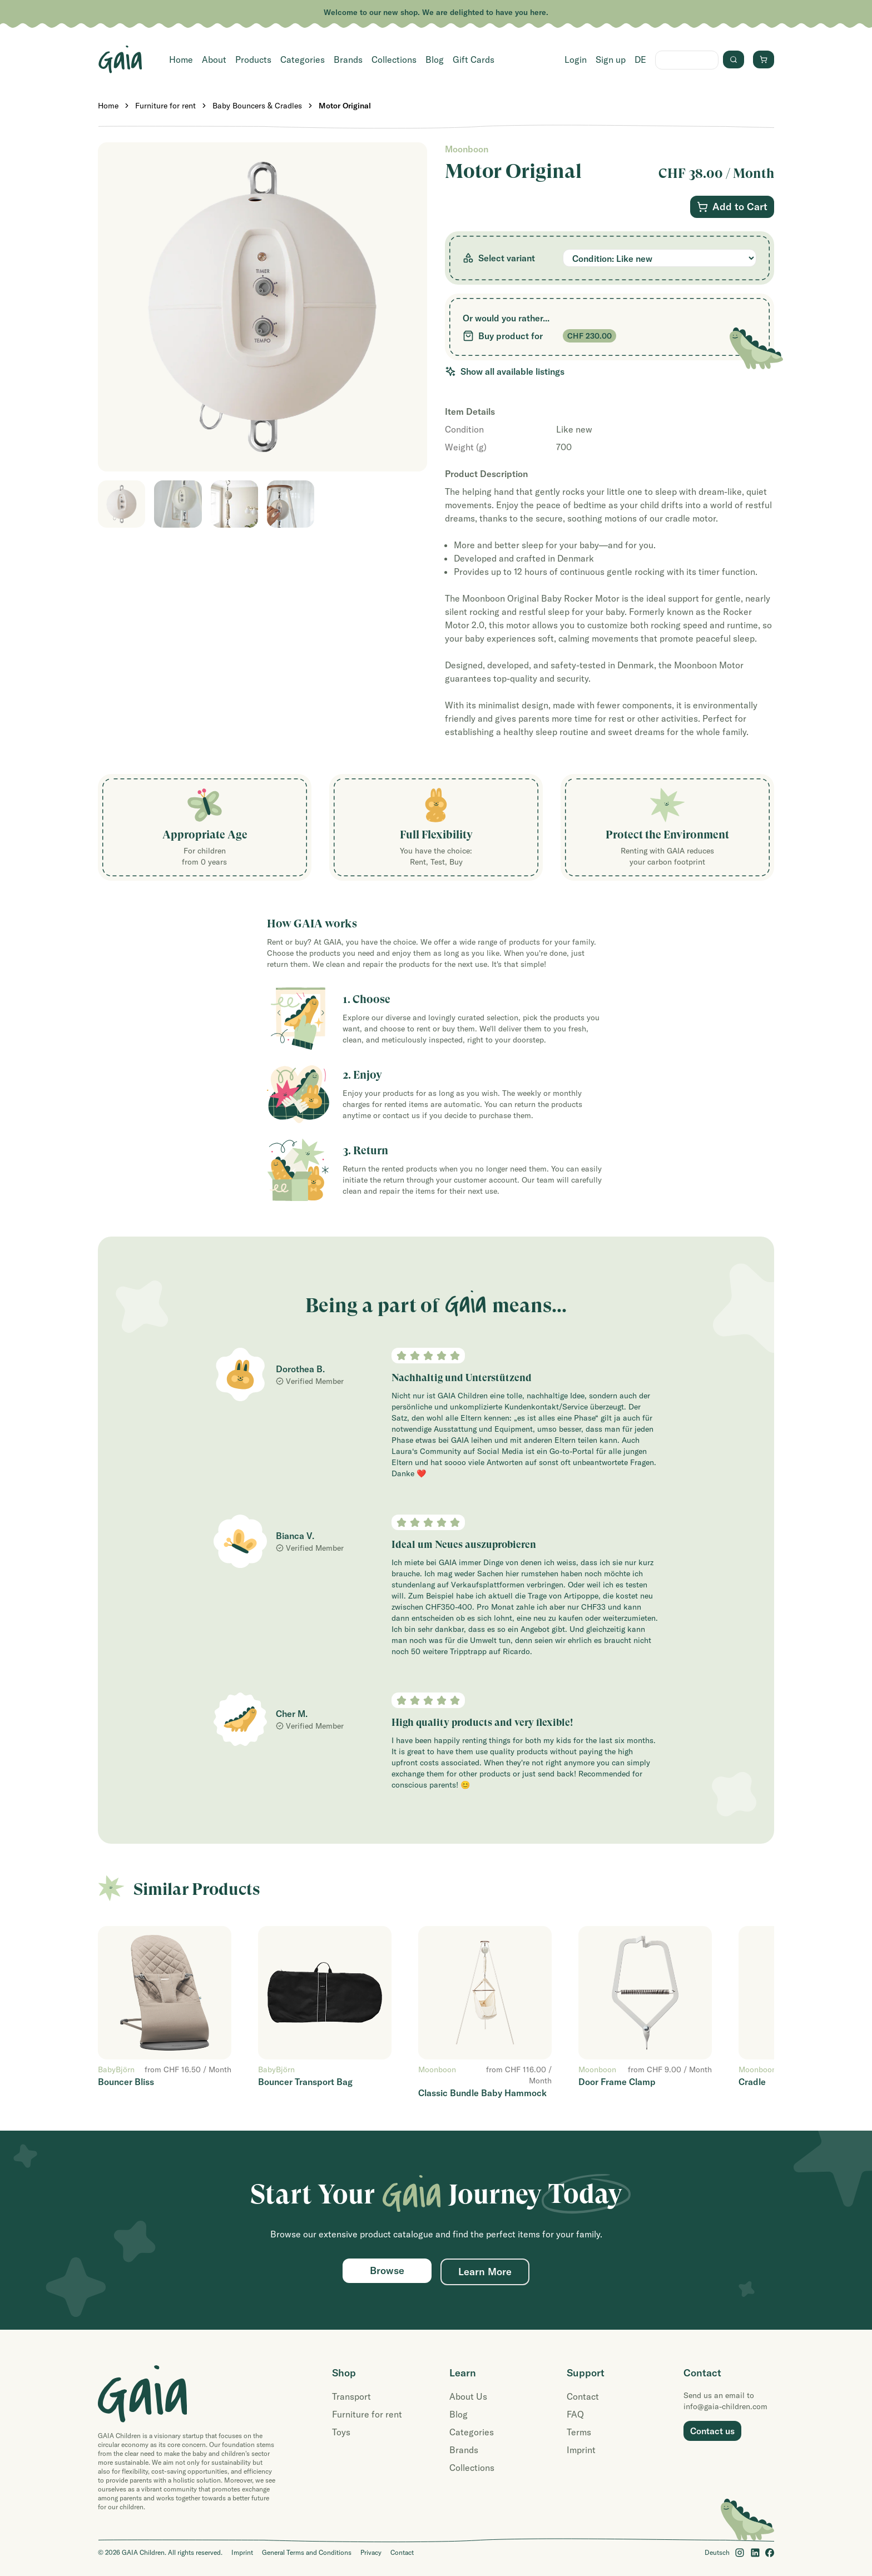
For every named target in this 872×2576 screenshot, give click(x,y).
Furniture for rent (165, 106)
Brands (348, 59)
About (214, 59)
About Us (468, 2396)
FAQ (575, 2414)
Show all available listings (504, 371)
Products (253, 59)
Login (575, 59)
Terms (579, 2432)
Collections (394, 59)
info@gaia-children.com (725, 2406)
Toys (341, 2432)
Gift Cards (473, 59)
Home (181, 59)
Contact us (712, 2430)
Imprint (581, 2449)
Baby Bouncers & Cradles (257, 106)
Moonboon (466, 149)
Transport (351, 2396)
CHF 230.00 (589, 336)
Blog (434, 59)
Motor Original (345, 106)
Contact (583, 2396)
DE (640, 59)
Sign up (611, 59)
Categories (302, 59)
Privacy (371, 2552)
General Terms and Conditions (306, 2552)
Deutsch (717, 2552)
